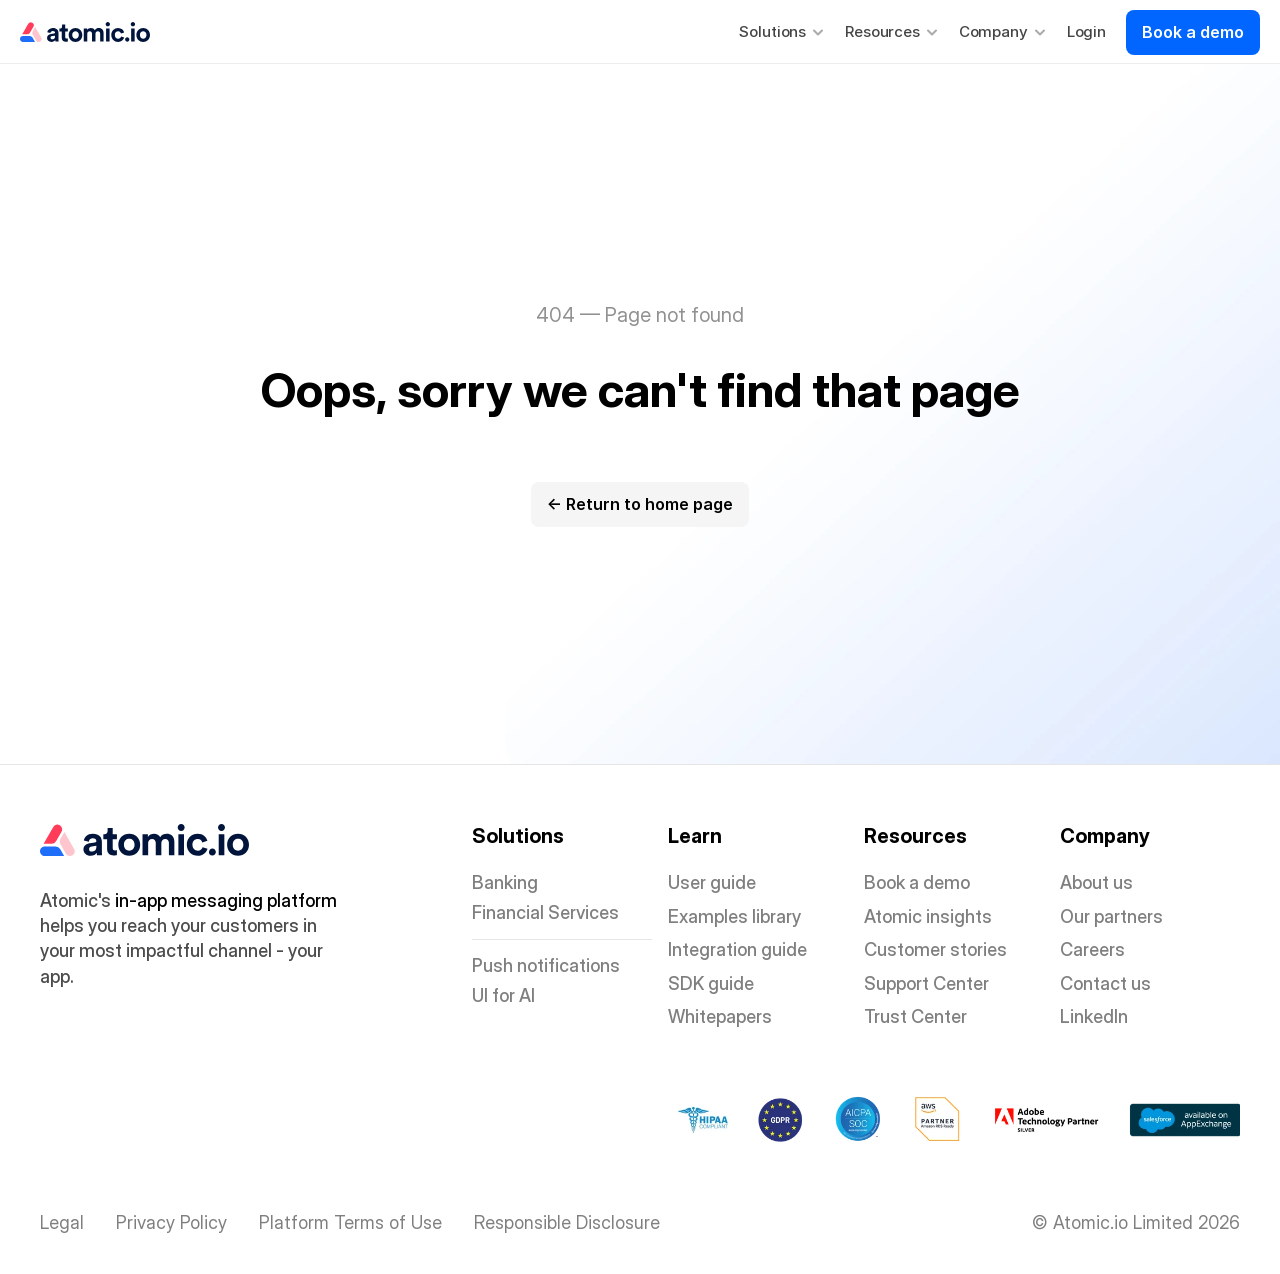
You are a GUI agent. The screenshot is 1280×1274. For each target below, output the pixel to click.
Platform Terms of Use (350, 1222)
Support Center (926, 983)
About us (1096, 882)
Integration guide (737, 949)
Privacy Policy (171, 1222)
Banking (505, 882)
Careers (1092, 949)
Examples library (734, 916)
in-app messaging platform (226, 900)
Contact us (1105, 983)
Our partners (1111, 916)
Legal (62, 1222)
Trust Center (915, 1016)
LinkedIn (1094, 1016)
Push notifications (546, 965)
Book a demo (917, 882)
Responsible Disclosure (567, 1222)
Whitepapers (720, 1016)
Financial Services (545, 912)
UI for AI (503, 995)
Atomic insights (928, 916)
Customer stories (935, 949)
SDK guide (711, 983)
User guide (712, 882)
